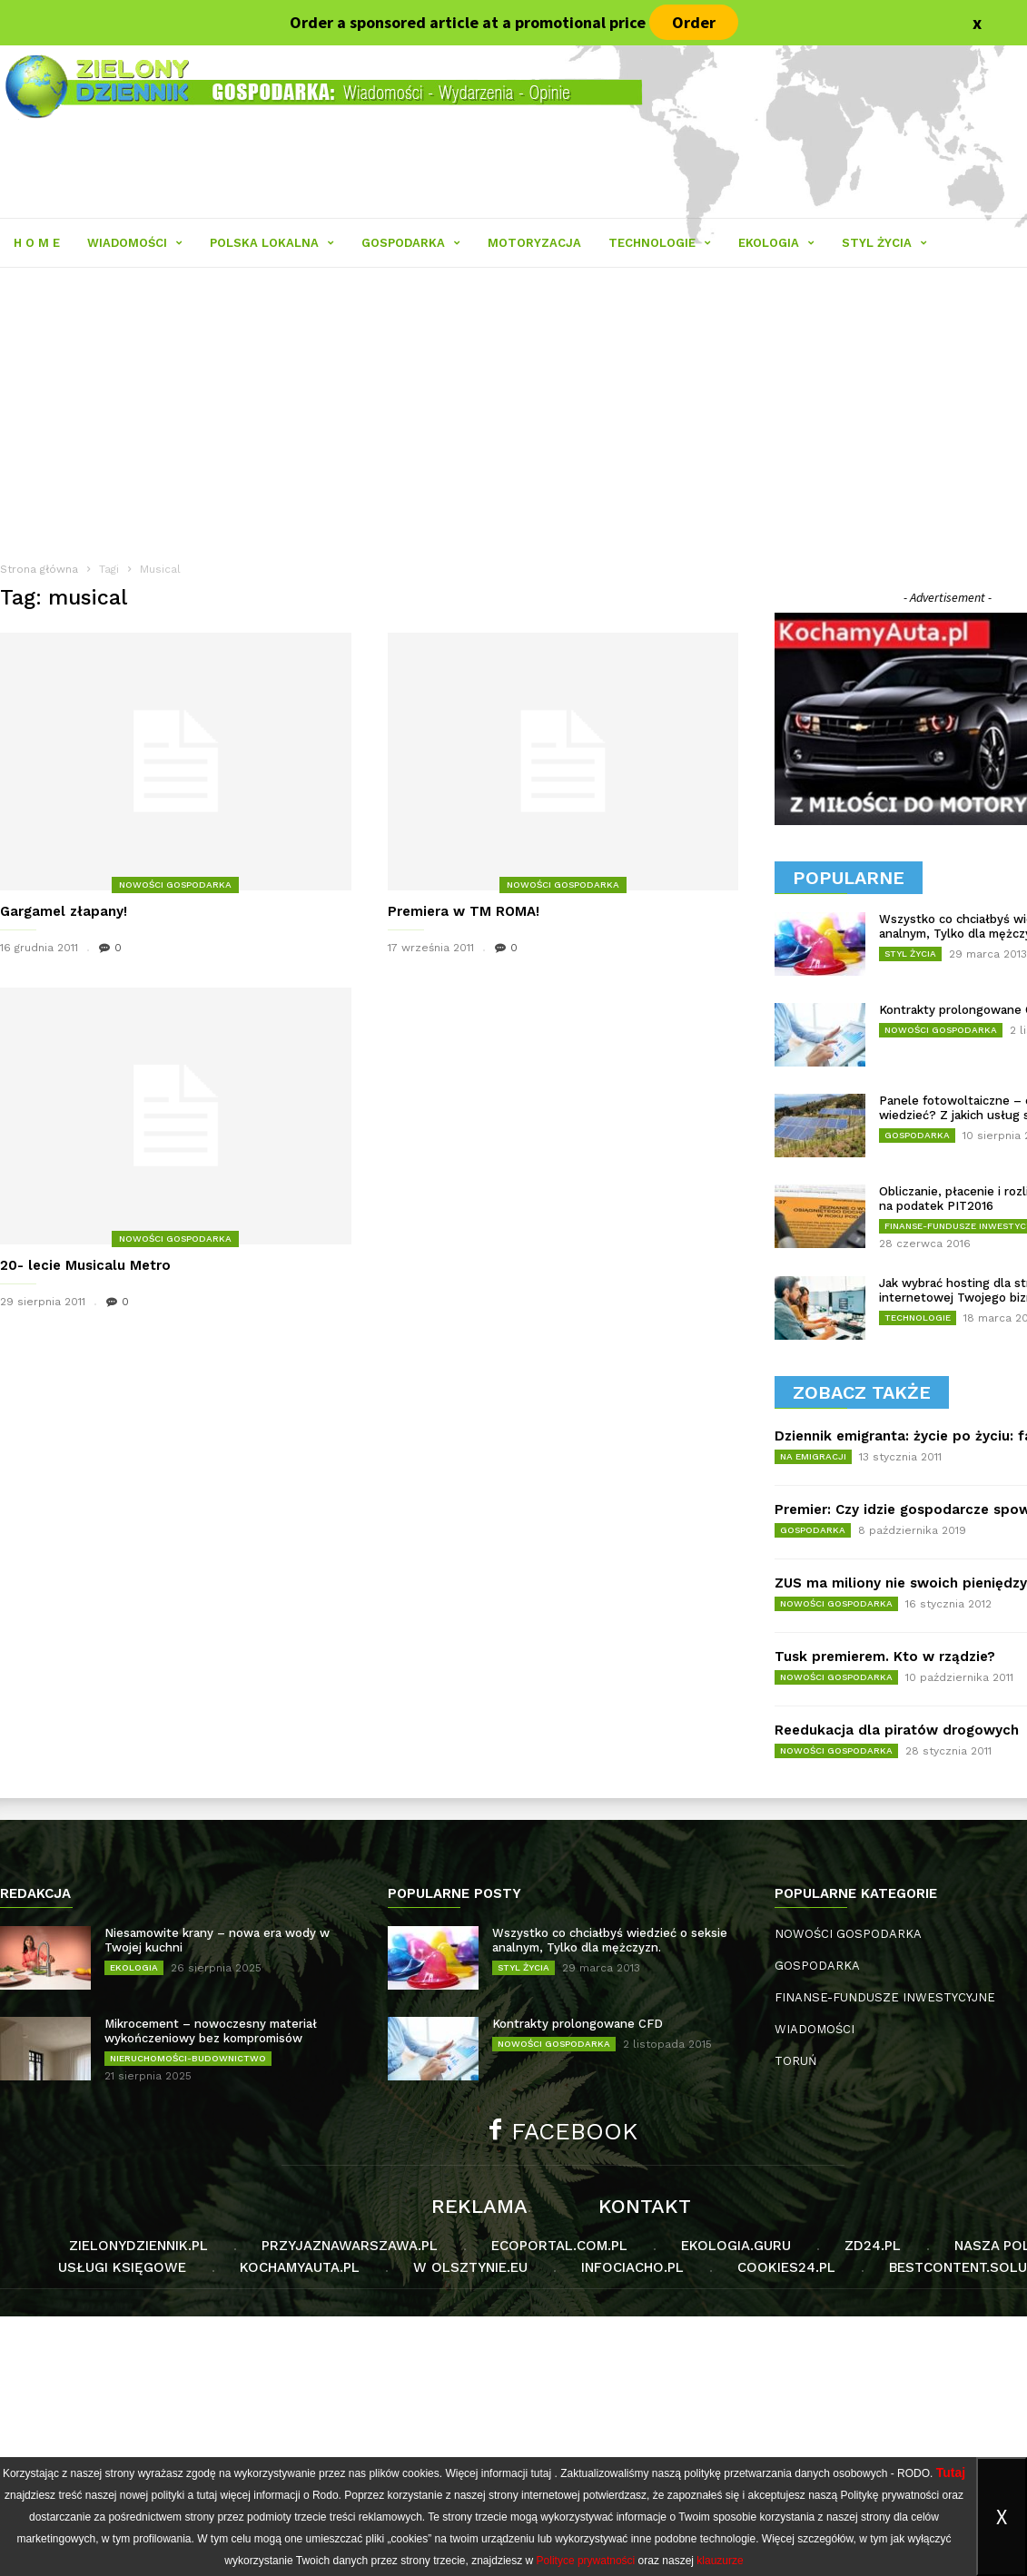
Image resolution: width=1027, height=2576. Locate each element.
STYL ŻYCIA (884, 243)
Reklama (479, 2206)
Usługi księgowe (122, 2267)
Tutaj (950, 2472)
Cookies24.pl (786, 2267)
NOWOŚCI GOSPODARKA (175, 885)
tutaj (540, 2473)
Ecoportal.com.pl (559, 2245)
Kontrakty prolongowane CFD (577, 2023)
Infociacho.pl (632, 2267)
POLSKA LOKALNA (272, 243)
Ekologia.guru (736, 2245)
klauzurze (719, 2560)
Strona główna (39, 569)
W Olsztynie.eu (470, 2267)
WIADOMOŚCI (135, 243)
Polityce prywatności (586, 2560)
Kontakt (644, 2206)
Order (694, 22)
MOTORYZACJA (534, 243)
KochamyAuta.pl (300, 2267)
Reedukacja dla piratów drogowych (897, 1730)
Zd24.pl (872, 2245)
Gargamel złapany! (63, 911)
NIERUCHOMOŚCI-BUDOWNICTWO (188, 2058)
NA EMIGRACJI (813, 1456)
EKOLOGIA (776, 243)
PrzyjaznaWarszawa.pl (350, 2245)
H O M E (37, 243)
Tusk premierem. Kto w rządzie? (885, 1656)
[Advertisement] (513, 2443)
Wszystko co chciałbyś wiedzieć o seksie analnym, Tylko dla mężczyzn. (609, 1940)
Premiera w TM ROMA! (463, 911)
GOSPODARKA (410, 243)
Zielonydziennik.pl (138, 2245)
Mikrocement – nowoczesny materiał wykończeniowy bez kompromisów (210, 2031)
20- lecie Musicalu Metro (85, 1265)
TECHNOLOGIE (659, 243)
